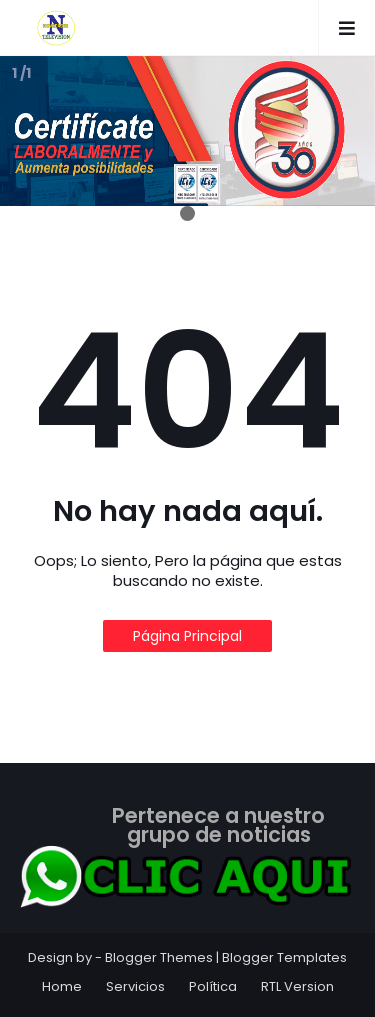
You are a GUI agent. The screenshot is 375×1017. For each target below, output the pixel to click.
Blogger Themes (159, 957)
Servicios (135, 986)
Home (62, 986)
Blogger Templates (284, 957)
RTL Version (297, 986)
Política (213, 986)
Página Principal (187, 636)
